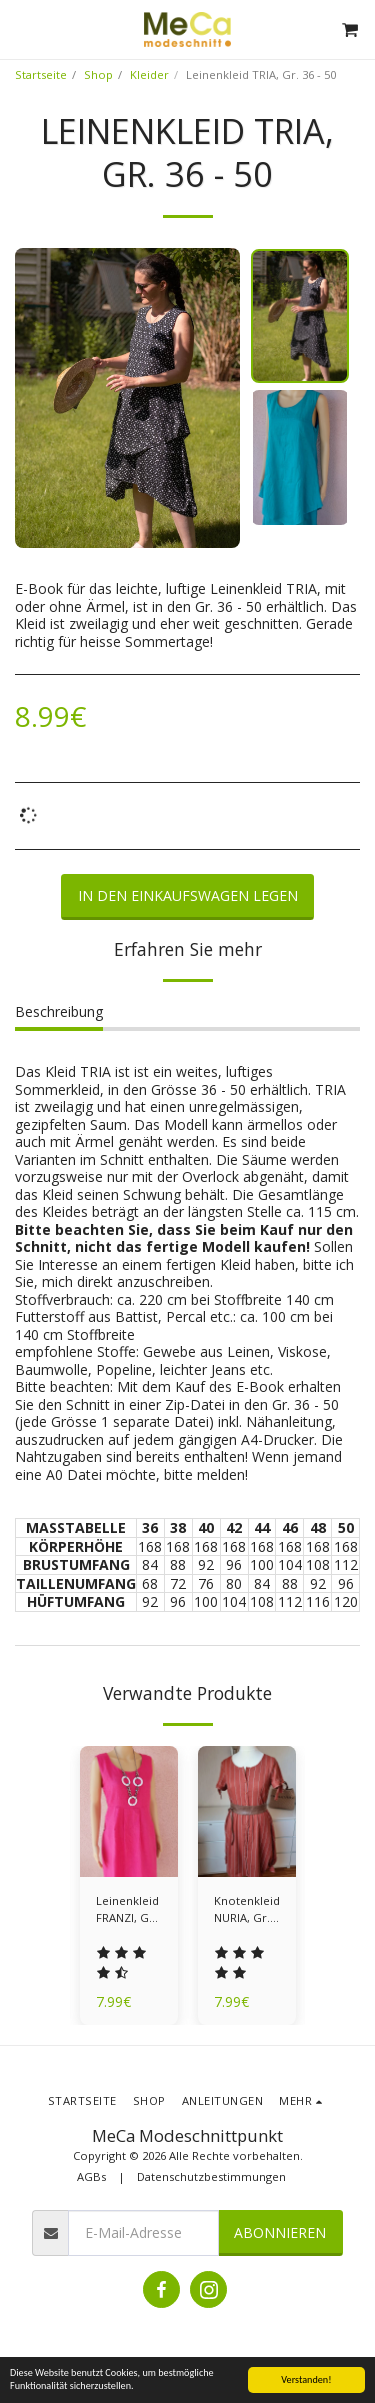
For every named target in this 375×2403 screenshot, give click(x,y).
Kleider (149, 74)
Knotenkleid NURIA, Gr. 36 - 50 (247, 1910)
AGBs (91, 2176)
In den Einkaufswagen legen (188, 895)
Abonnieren (280, 2232)
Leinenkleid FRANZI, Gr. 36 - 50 (127, 1910)
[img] (129, 1811)
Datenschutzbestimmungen (211, 2176)
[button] (22, 28)
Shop (98, 74)
